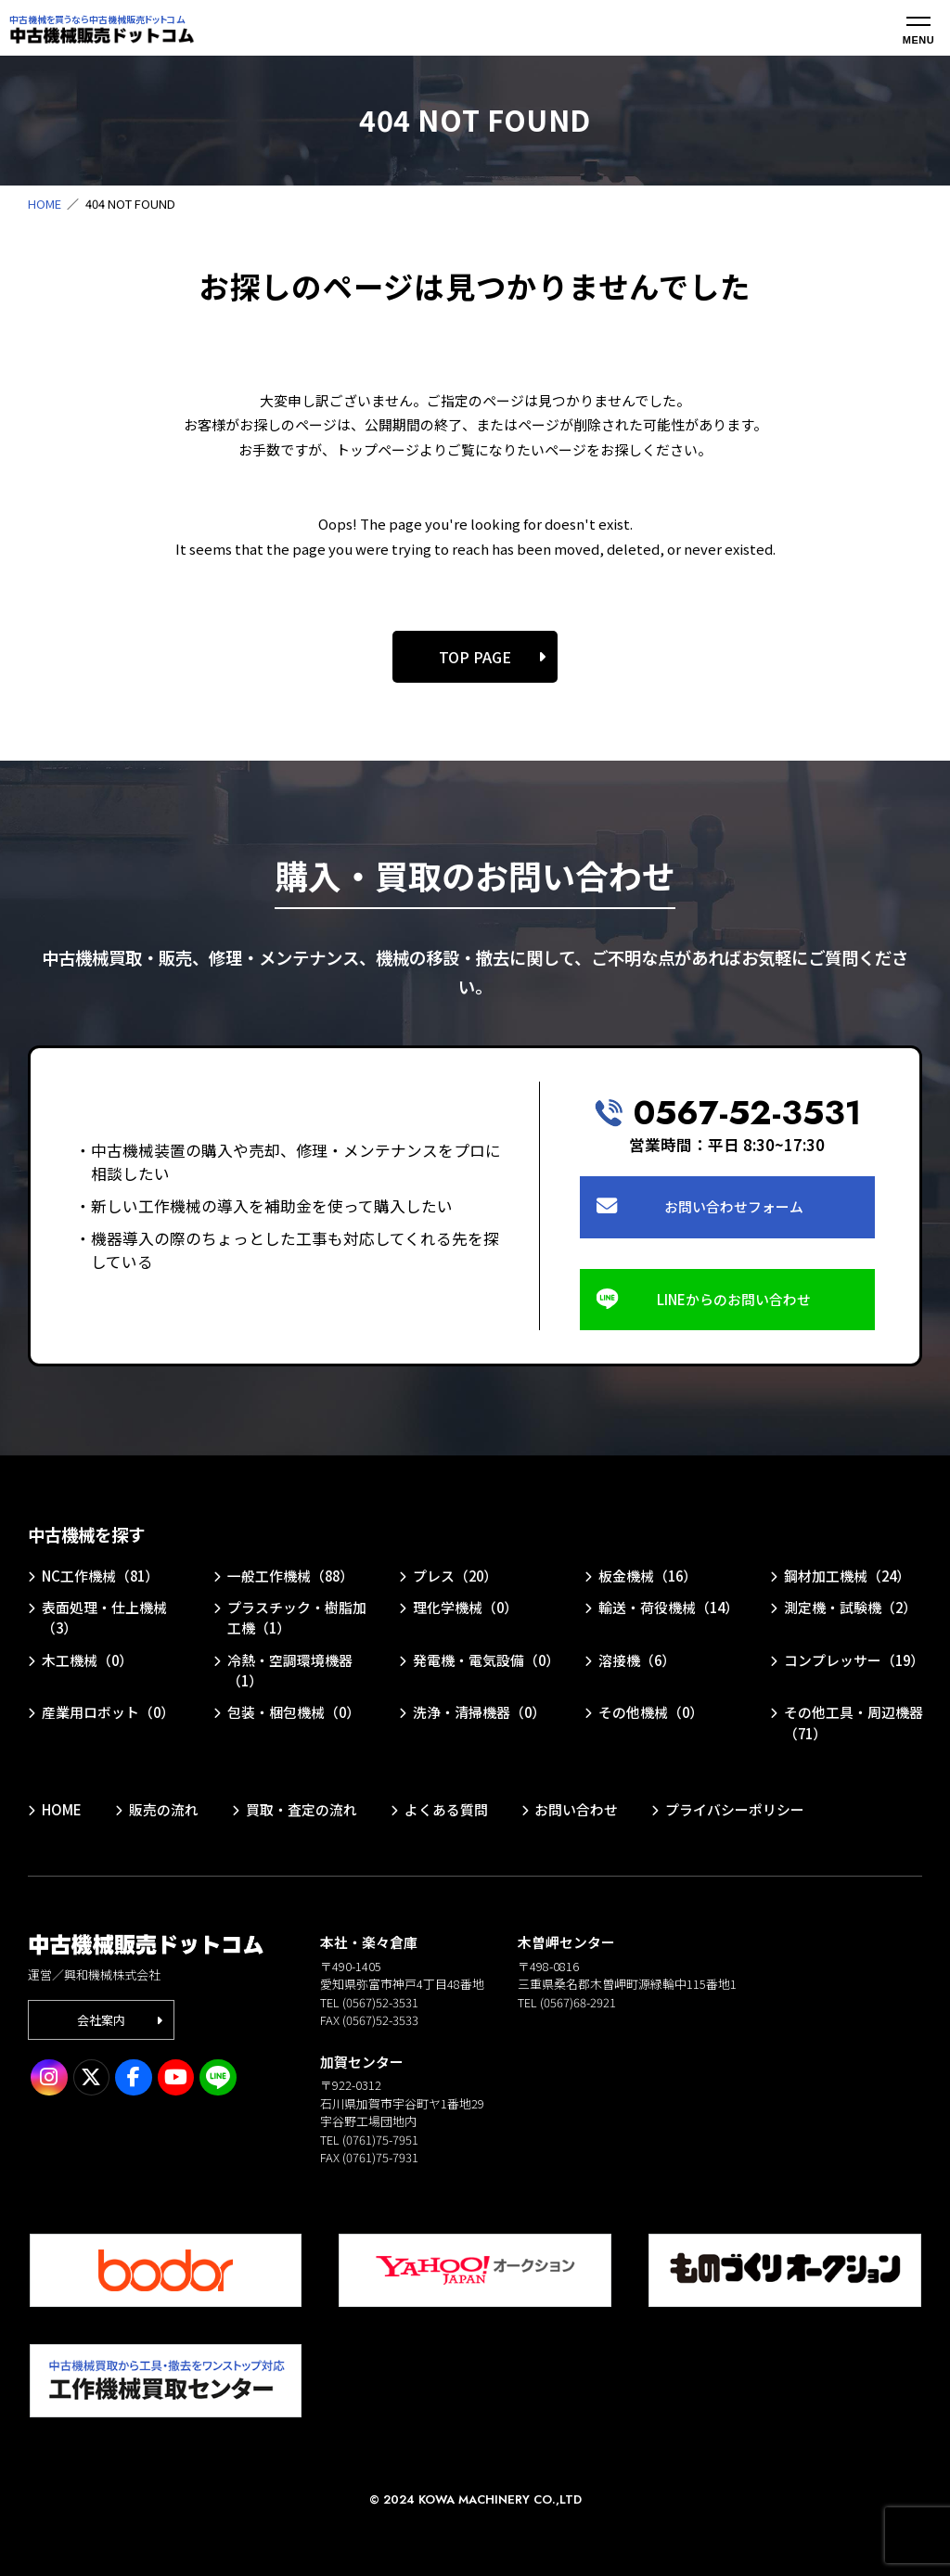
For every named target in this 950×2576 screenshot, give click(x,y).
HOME (44, 203)
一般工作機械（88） (290, 1575)
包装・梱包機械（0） (293, 1712)
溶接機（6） (636, 1660)
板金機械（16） (647, 1575)
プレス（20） (455, 1575)
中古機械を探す (86, 1534)
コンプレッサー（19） (854, 1660)
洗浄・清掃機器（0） (479, 1712)
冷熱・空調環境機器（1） (290, 1670)
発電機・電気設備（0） (486, 1660)
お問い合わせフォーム (733, 1206)
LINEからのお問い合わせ (734, 1299)
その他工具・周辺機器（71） (853, 1722)
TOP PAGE (475, 657)
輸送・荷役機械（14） (668, 1607)
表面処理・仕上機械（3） (104, 1617)
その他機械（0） (650, 1712)
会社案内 (101, 2020)
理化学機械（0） (465, 1607)
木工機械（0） (87, 1660)
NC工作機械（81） (100, 1575)
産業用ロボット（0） (108, 1712)
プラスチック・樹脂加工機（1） (296, 1617)
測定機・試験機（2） (850, 1607)
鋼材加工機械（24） (847, 1575)
